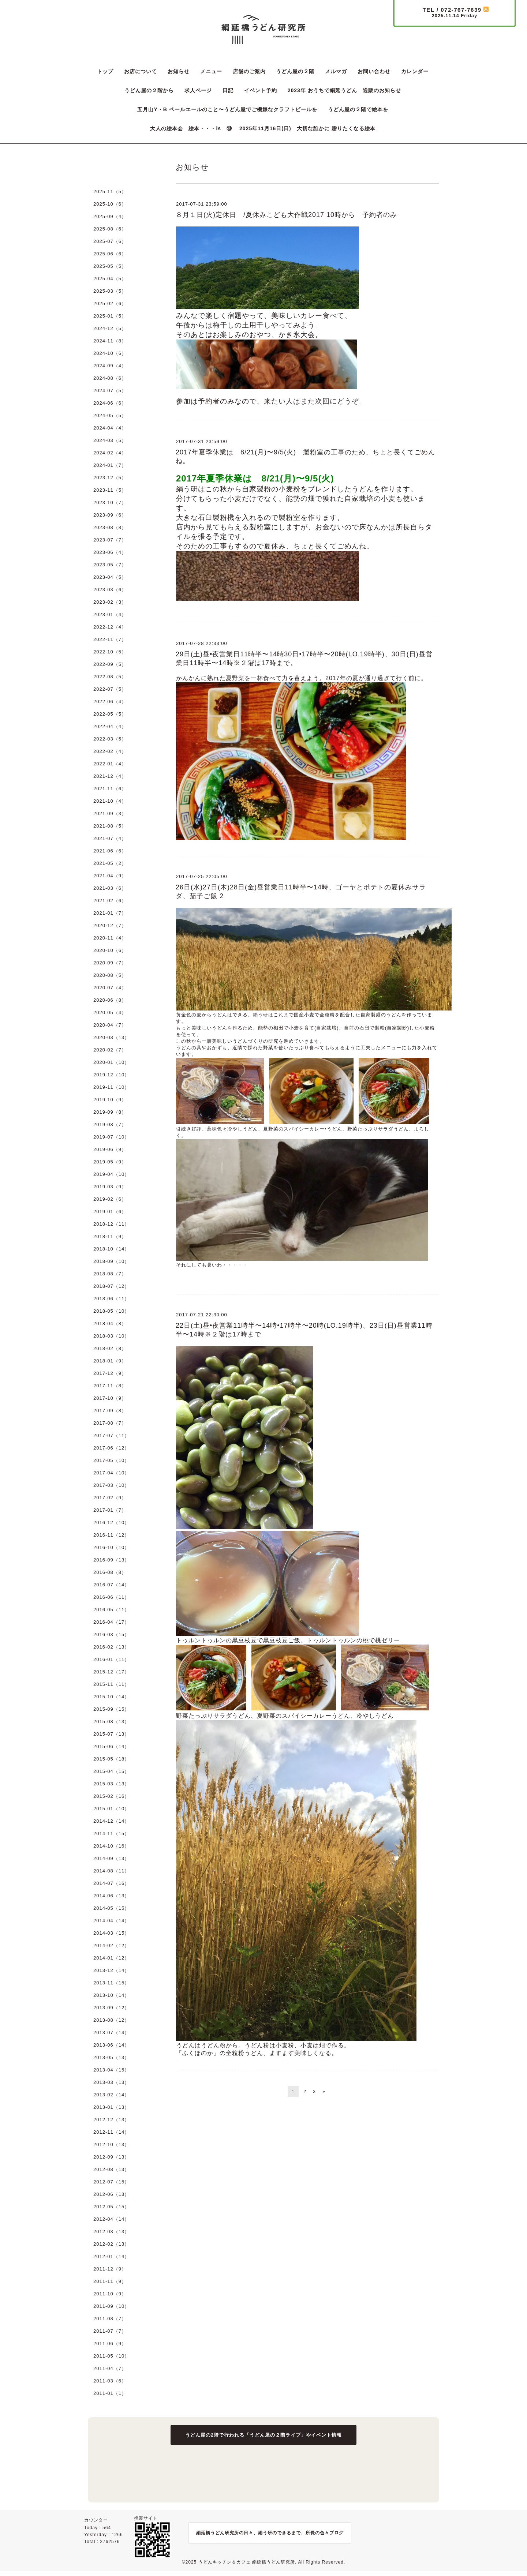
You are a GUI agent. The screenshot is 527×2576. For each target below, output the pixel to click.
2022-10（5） (110, 652)
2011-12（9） (110, 2269)
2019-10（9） (110, 1099)
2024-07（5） (110, 390)
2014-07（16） (111, 1883)
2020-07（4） (110, 987)
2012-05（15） (111, 2206)
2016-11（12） (111, 1535)
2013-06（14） (111, 2045)
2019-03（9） (110, 1186)
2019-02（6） (110, 1199)
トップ (105, 71)
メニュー (211, 71)
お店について (140, 71)
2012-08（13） (111, 2169)
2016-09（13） (111, 1560)
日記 (228, 90)
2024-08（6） (110, 378)
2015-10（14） (111, 1696)
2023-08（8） (110, 527)
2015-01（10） (111, 1808)
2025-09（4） (110, 216)
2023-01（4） (110, 614)
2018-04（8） (110, 1323)
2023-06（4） (110, 552)
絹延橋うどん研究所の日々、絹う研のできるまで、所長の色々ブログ (270, 2532)
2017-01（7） (110, 1510)
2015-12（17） (111, 1672)
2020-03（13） (111, 1037)
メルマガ (336, 71)
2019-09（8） (110, 1112)
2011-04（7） (110, 2368)
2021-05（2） (110, 863)
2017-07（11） (111, 1435)
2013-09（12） (111, 2007)
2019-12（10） (111, 1074)
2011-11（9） (110, 2281)
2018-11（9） (110, 1236)
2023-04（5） (110, 577)
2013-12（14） (111, 1970)
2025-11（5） (110, 191)
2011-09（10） (111, 2306)
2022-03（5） (110, 739)
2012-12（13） (111, 2119)
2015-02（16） (111, 1796)
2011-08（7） (110, 2318)
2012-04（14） (111, 2219)
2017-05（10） (111, 1460)
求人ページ (198, 90)
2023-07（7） (110, 540)
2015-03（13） (111, 1783)
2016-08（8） (110, 1572)
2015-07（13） (111, 1734)
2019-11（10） (111, 1087)
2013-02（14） (111, 2094)
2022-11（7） (110, 639)
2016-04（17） (111, 1622)
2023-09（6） (110, 515)
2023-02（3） (110, 602)
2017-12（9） (110, 1373)
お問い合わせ (374, 71)
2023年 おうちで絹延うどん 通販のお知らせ (344, 90)
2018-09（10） (111, 1261)
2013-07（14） (111, 2032)
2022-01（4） (110, 763)
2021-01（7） (110, 913)
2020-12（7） (110, 925)
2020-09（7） (110, 962)
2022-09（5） (110, 664)
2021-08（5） (110, 826)
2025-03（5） (110, 291)
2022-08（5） (110, 676)
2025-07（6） (110, 241)
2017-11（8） (110, 1385)
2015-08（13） (111, 1721)
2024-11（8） (110, 341)
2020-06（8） (110, 1000)
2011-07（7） (110, 2331)
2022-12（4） (110, 627)
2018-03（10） (111, 1336)
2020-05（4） (110, 1012)
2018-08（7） (110, 1273)
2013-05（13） (111, 2057)
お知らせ (179, 71)
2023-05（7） (110, 564)
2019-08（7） (110, 1124)
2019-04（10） (111, 1174)
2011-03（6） (110, 2381)
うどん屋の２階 (295, 71)
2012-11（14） (111, 2132)
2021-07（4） (110, 838)
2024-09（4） (110, 365)
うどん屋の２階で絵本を (358, 109)
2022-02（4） (110, 751)
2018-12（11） (111, 1224)
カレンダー (415, 71)
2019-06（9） (110, 1149)
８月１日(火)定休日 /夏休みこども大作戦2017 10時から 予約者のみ (286, 214)
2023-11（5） (110, 490)
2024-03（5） (110, 440)
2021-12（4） (110, 776)
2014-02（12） (111, 1945)
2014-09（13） (111, 1858)
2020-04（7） (110, 1025)
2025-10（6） (110, 204)
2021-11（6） (110, 788)
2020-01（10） (111, 1062)
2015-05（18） (111, 1759)
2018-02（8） (110, 1348)
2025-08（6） (110, 229)
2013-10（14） (111, 1995)
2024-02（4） (110, 452)
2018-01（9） (110, 1361)
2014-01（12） (111, 1958)
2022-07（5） (110, 689)
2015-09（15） (111, 1709)
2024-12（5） (110, 328)
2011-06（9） (110, 2343)
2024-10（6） (110, 353)
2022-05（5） (110, 714)
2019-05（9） (110, 1162)
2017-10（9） (110, 1398)
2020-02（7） (110, 1050)
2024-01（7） (110, 465)
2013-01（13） (111, 2107)
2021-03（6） (110, 888)
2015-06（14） (111, 1746)
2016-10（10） (111, 1547)
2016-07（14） (111, 1584)
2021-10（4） (110, 801)
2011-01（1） (110, 2393)
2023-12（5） (110, 477)
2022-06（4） (110, 701)
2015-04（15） (111, 1771)
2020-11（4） (110, 938)
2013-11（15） (111, 1983)
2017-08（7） (110, 1423)
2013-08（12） (111, 2020)
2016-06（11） (111, 1597)
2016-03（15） (111, 1634)
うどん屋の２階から (149, 90)
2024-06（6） (110, 403)
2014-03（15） (111, 1933)
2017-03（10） (111, 1485)
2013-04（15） (111, 2070)
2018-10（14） (111, 1249)
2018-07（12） (111, 1286)
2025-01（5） (110, 316)
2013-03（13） (111, 2082)
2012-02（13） (111, 2244)
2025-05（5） (110, 266)
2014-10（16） (111, 1846)
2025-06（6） (110, 253)
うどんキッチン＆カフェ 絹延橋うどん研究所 (246, 2562)
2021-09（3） (110, 813)
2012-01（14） (111, 2256)
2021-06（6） (110, 851)
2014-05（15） (111, 1908)
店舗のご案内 (249, 71)
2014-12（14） (111, 1821)
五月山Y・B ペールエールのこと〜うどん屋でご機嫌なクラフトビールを (227, 109)
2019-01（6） (110, 1211)
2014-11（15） (111, 1833)
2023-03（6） (110, 589)
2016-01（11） (111, 1659)
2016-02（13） (111, 1647)
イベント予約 (260, 90)
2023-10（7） (110, 502)
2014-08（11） (111, 1871)
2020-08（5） (110, 975)
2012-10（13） (111, 2144)
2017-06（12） (111, 1448)
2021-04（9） (110, 875)
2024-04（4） (110, 428)
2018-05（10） (111, 1311)
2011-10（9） (110, 2293)
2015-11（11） (111, 1684)
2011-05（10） (111, 2356)
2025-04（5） (110, 278)
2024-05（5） (110, 415)
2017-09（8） (110, 1410)
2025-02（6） (110, 303)
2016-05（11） (111, 1609)
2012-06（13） (111, 2194)
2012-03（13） (111, 2231)
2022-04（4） (110, 726)
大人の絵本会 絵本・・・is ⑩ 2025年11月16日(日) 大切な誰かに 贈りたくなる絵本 (262, 128)
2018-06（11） (111, 1298)
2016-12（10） (111, 1522)
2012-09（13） (111, 2157)
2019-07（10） (111, 1137)
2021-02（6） (110, 900)
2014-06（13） (111, 1895)
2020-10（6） (110, 950)
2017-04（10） (111, 1473)
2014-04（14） (111, 1920)
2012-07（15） (111, 2182)
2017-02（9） (110, 1497)
